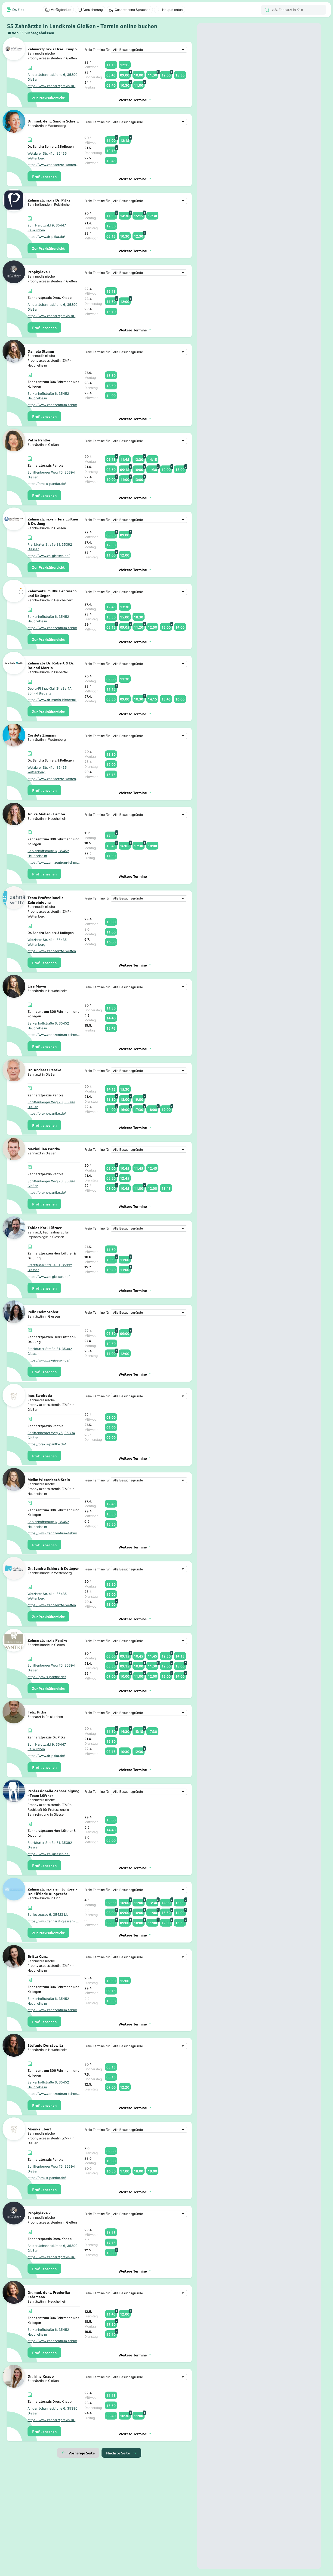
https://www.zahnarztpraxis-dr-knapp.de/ (54, 86)
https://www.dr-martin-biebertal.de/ (54, 700)
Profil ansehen (44, 176)
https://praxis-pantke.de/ (47, 484)
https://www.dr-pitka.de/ (46, 237)
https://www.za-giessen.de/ (49, 556)
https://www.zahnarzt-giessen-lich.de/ (54, 1921)
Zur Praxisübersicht (48, 97)
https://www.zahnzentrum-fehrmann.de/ (54, 405)
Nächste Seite (121, 2452)
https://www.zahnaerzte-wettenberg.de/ (54, 165)
